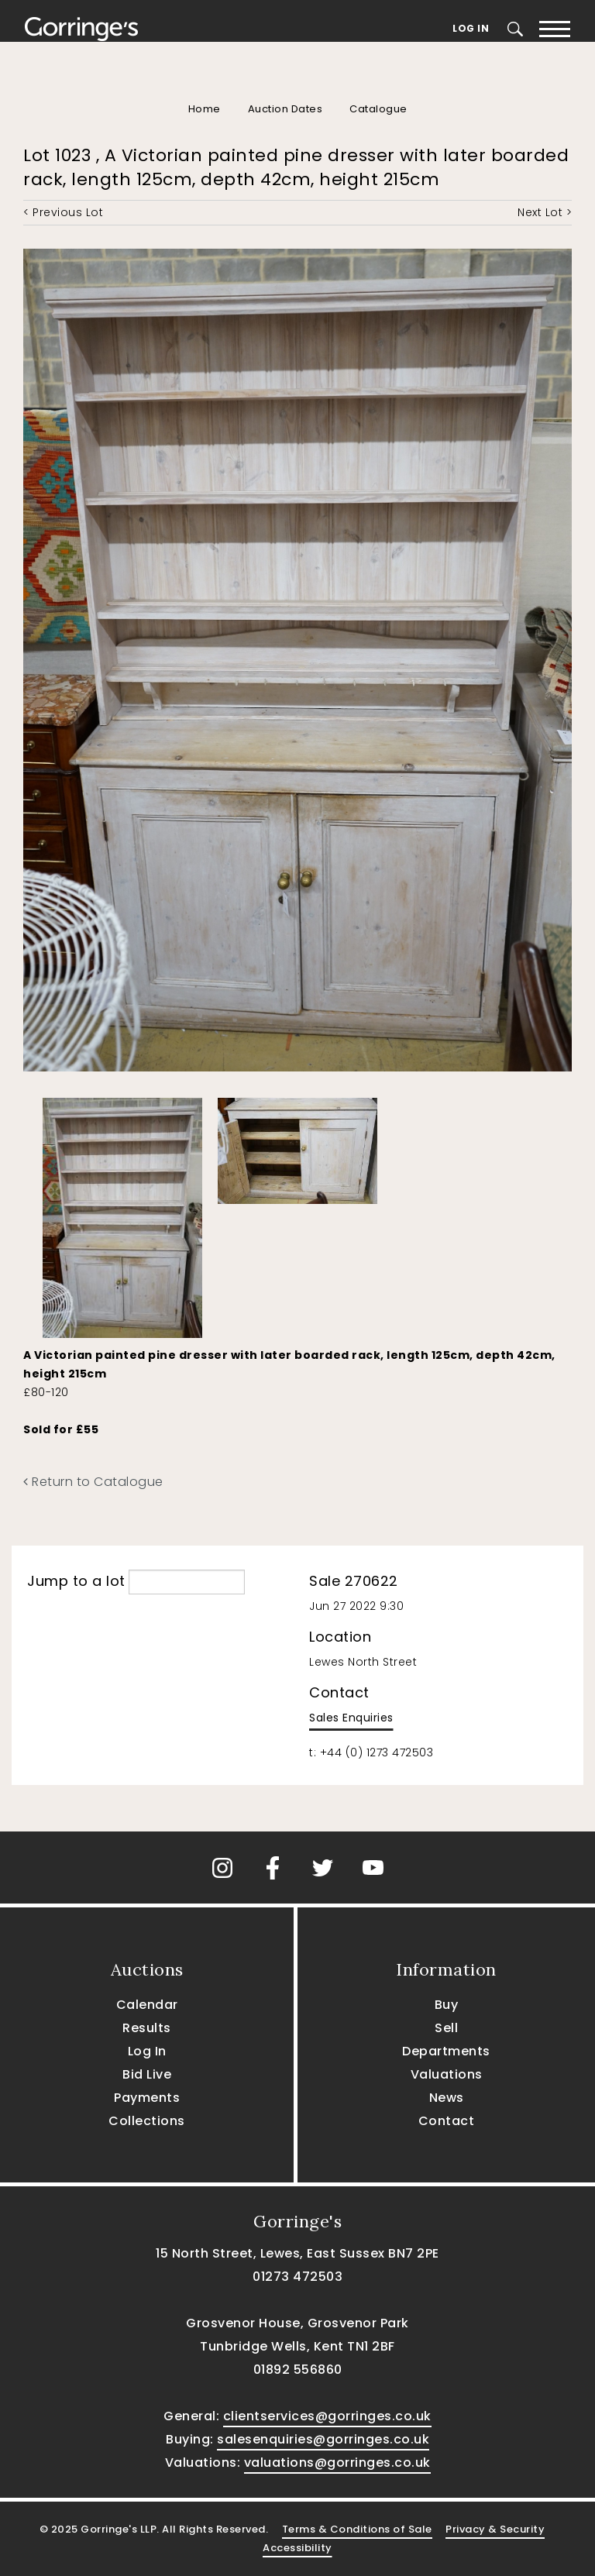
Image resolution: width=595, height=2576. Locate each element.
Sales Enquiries (351, 1717)
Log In (470, 28)
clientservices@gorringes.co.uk (327, 2416)
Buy (447, 2005)
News (446, 2098)
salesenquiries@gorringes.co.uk (323, 2439)
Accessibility (297, 2547)
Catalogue (378, 108)
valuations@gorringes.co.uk (337, 2462)
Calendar (147, 2005)
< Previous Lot (63, 212)
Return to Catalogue (93, 1482)
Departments (446, 2051)
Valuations (447, 2074)
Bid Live (146, 2074)
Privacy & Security (495, 2529)
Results (146, 2028)
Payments (147, 2098)
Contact (446, 2121)
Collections (146, 2121)
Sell (446, 2028)
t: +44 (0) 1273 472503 (371, 1752)
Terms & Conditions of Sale (357, 2529)
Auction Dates (285, 108)
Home (204, 108)
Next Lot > (545, 212)
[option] (122, 1214)
